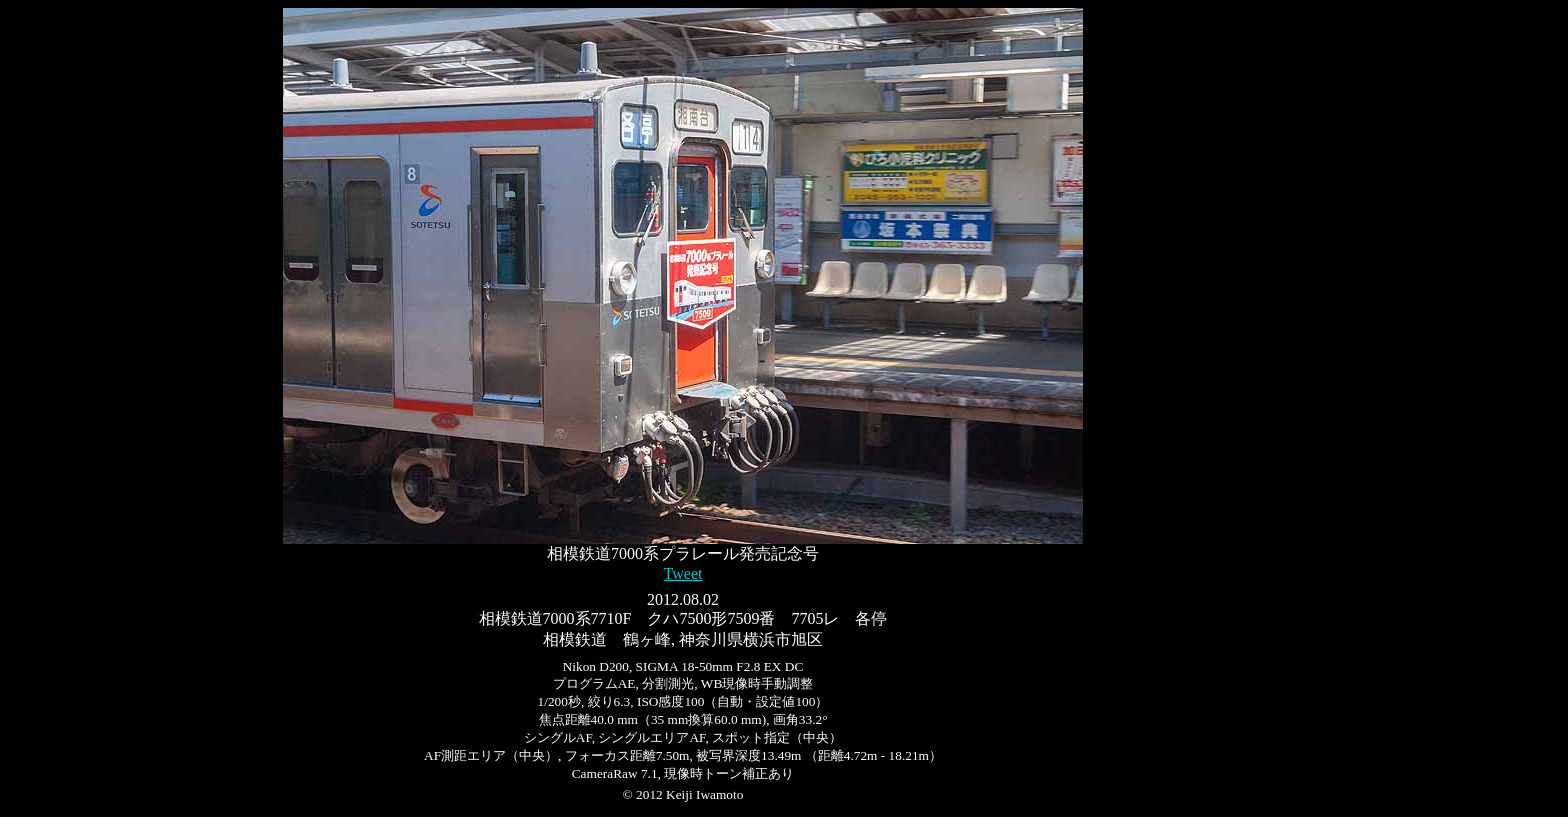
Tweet (683, 573)
